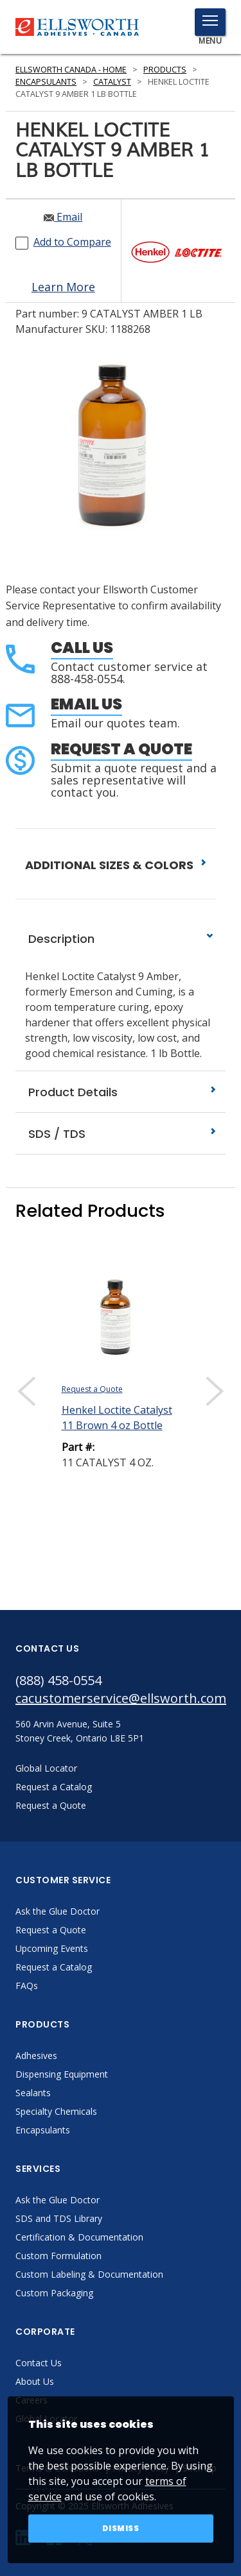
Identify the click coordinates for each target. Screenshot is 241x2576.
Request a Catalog (53, 1967)
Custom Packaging (54, 2293)
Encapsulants (45, 81)
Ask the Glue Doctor (57, 1911)
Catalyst (112, 81)
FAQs (26, 1985)
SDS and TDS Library (58, 2218)
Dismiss (120, 2528)
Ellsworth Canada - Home (71, 69)
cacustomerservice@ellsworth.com (120, 1698)
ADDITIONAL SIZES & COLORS (115, 865)
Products (164, 69)
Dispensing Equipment (61, 2074)
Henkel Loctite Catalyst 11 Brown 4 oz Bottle (117, 1417)
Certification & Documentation (79, 2237)
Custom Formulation (58, 2256)
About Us (34, 2381)
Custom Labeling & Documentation (89, 2274)
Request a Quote (121, 748)
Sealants (33, 2093)
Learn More (63, 286)
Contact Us (38, 2363)
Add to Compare (72, 242)
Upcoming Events (51, 1948)
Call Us (82, 647)
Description (120, 939)
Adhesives (36, 2055)
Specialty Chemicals (56, 2111)
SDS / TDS (120, 1134)
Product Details (120, 1092)
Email (63, 217)
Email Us (86, 704)
